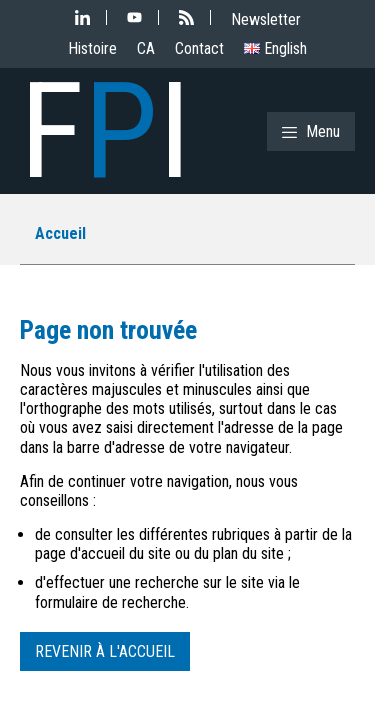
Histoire (92, 48)
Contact (199, 48)
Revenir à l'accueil (105, 651)
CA (146, 48)
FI (105, 131)
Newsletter (266, 19)
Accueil (60, 233)
